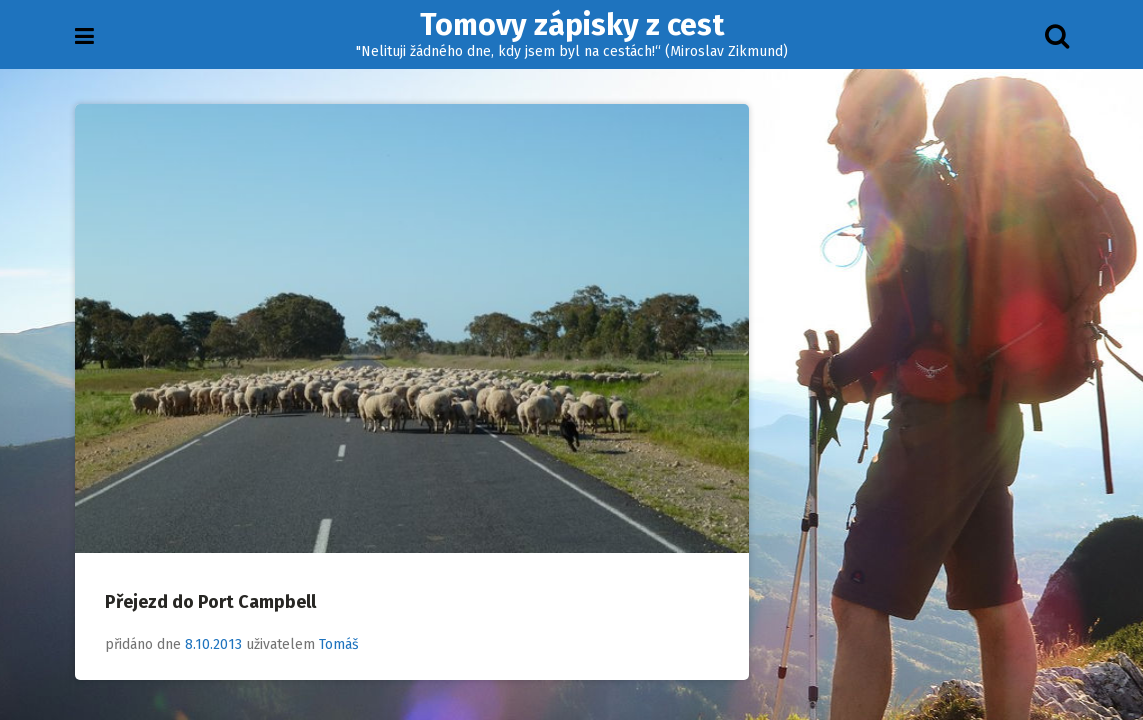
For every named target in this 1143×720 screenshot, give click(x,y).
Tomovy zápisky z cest (572, 25)
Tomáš (339, 644)
